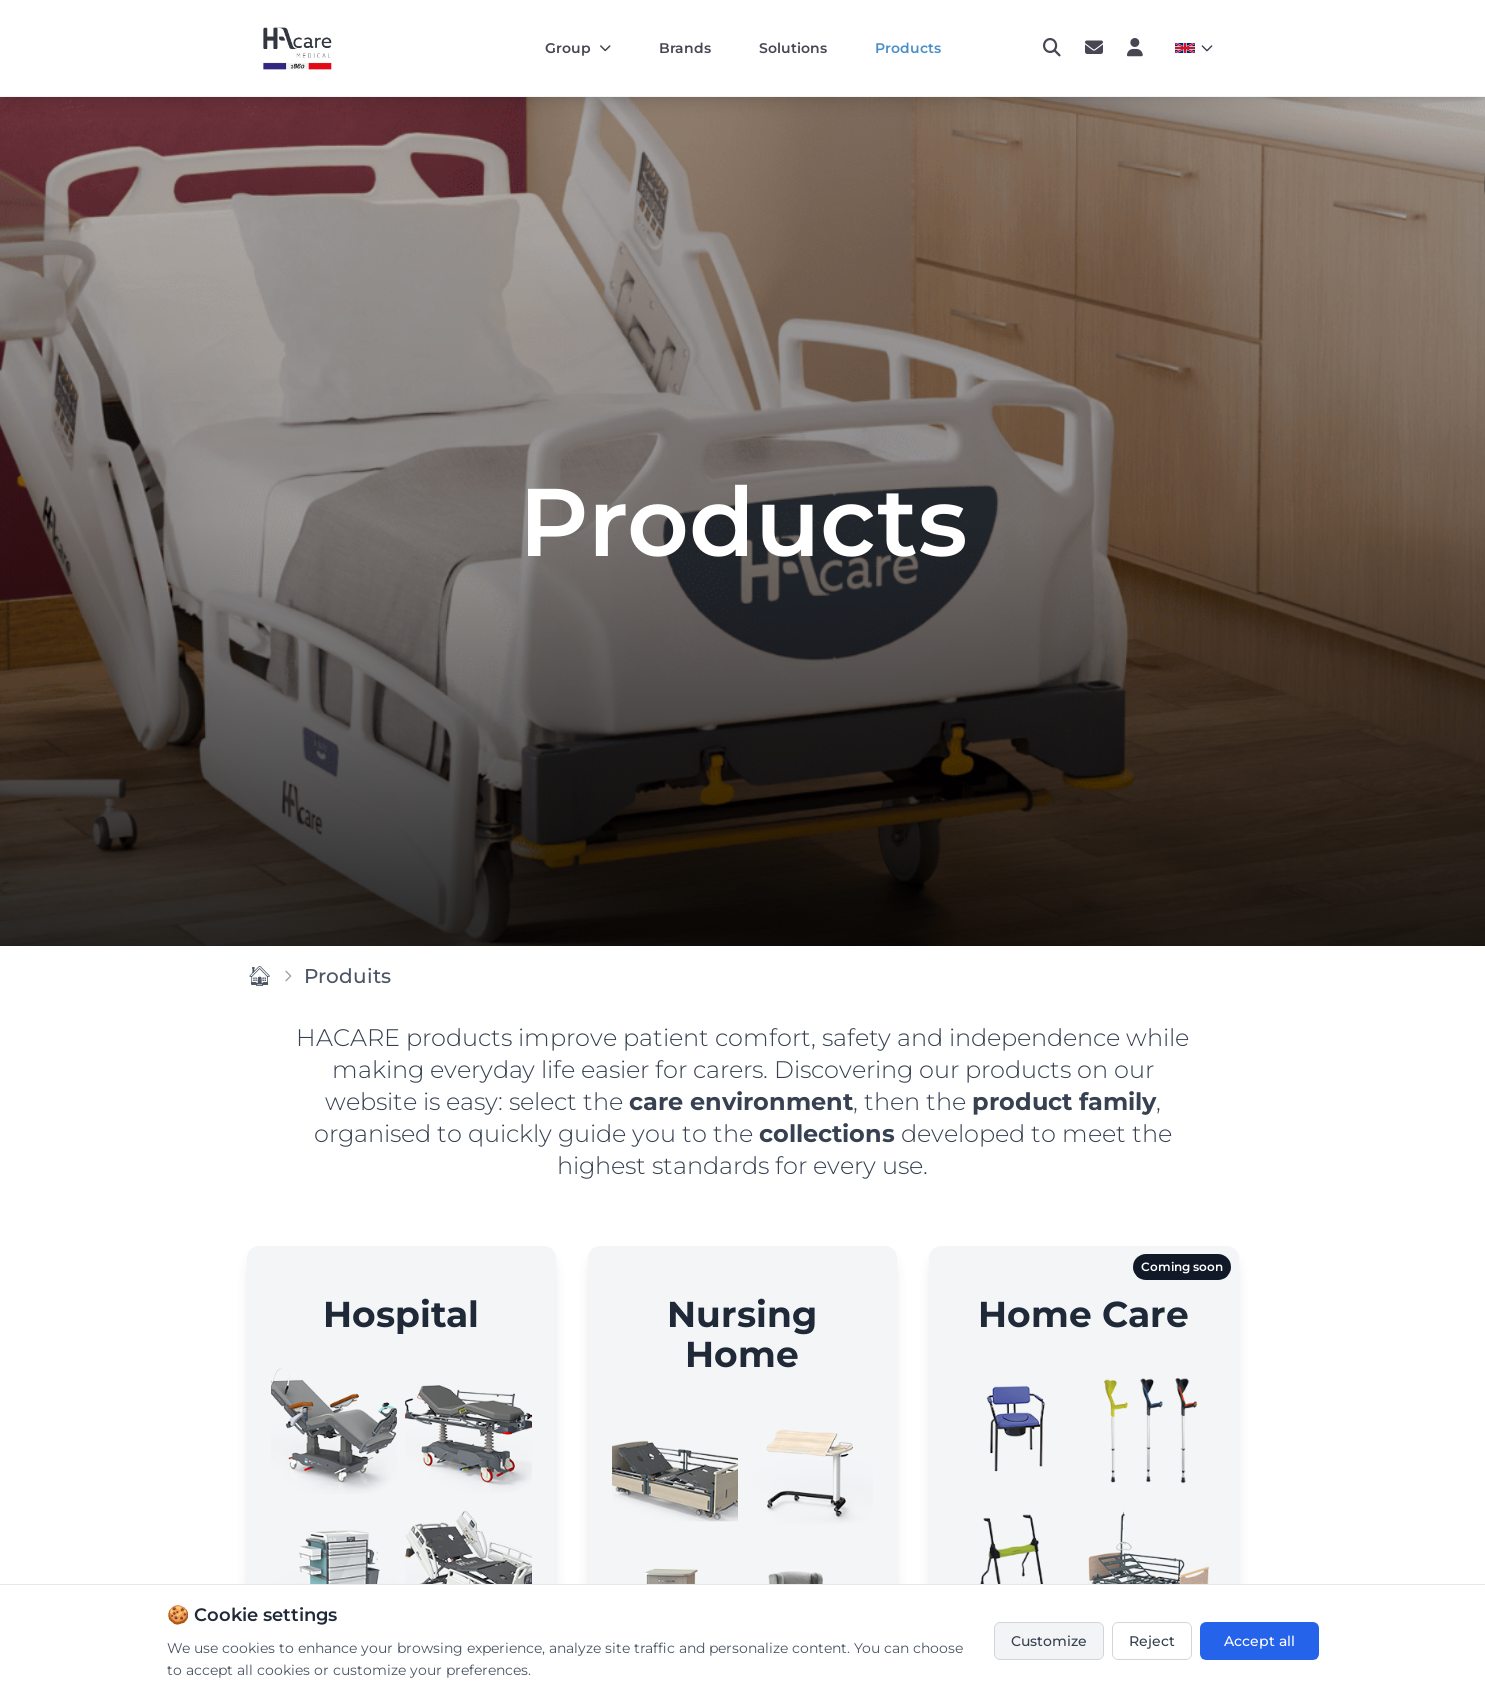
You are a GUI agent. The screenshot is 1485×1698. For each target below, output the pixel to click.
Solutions (793, 48)
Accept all (1259, 1641)
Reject (1152, 1641)
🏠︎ (259, 976)
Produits (347, 976)
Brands (685, 48)
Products (908, 48)
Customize (1049, 1641)
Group (578, 48)
